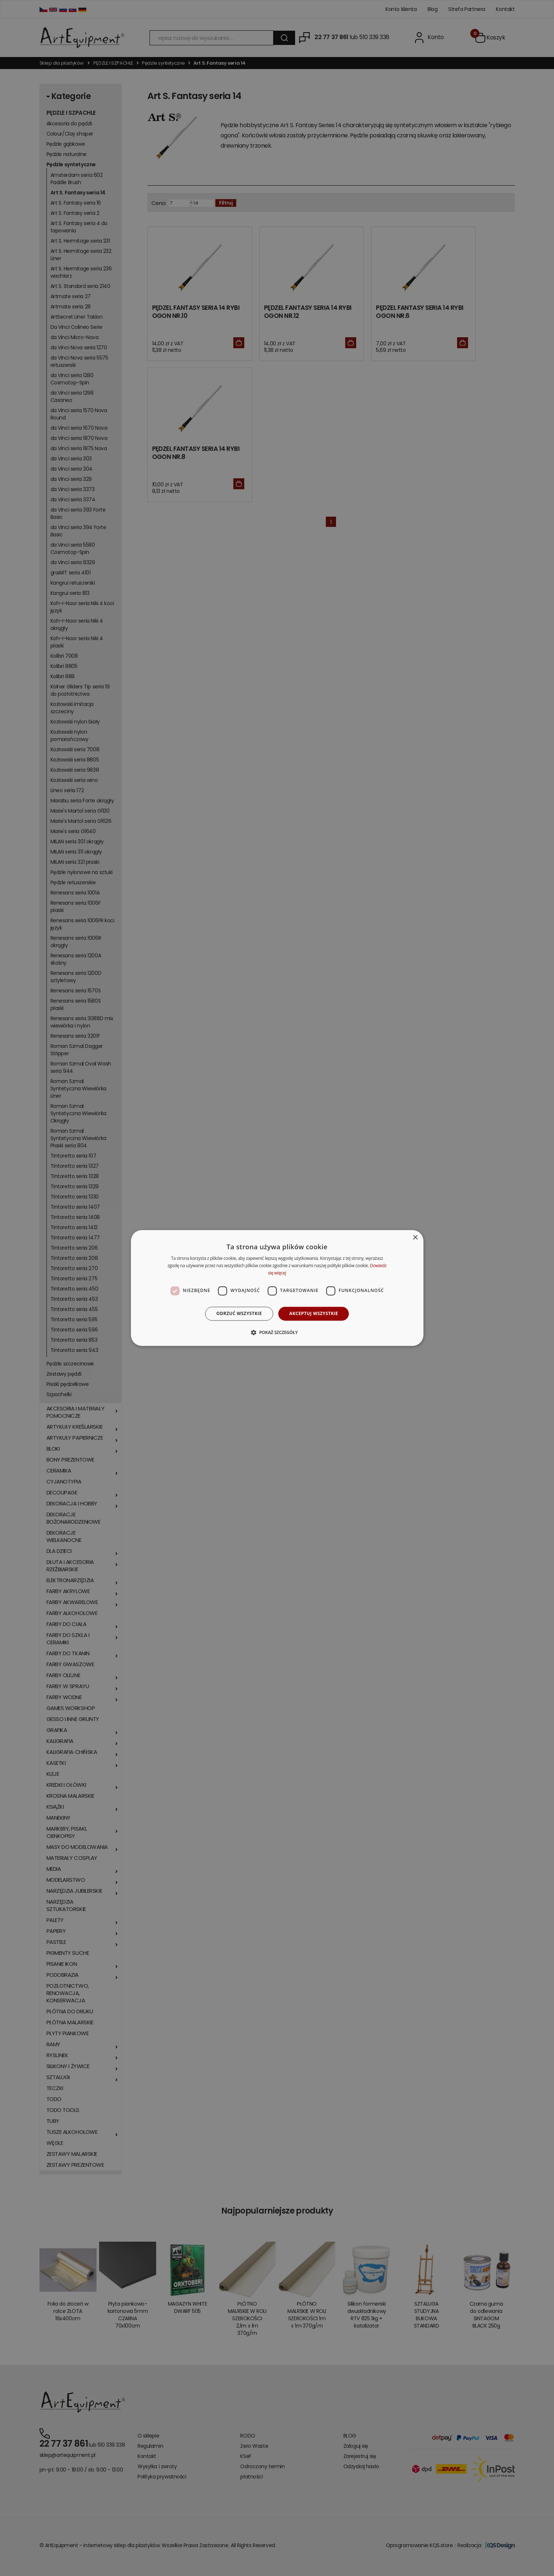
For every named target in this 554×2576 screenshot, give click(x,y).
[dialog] (277, 1288)
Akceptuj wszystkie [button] (313, 1313)
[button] (277, 1332)
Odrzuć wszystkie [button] (239, 1313)
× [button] (415, 1237)
